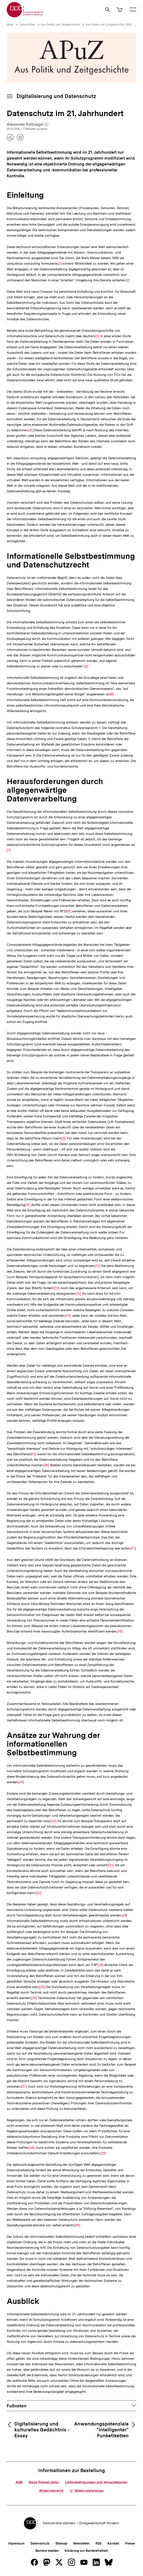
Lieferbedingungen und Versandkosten (96, 2482)
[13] (78, 1293)
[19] (21, 1781)
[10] (27, 1204)
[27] (24, 2086)
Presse (130, 2543)
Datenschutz (40, 2543)
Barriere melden (47, 2551)
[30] (77, 2224)
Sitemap (61, 2543)
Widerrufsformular (87, 2491)
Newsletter (81, 2543)
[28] (32, 2147)
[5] (86, 665)
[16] (46, 1464)
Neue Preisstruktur (44, 2482)
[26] (34, 1997)
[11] (97, 1265)
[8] (69, 910)
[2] (128, 279)
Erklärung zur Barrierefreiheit (86, 2551)
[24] (100, 1964)
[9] (64, 1138)
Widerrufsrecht (51, 2491)
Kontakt (113, 2543)
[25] (42, 1986)
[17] (133, 1548)
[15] (33, 1453)
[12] (57, 1287)
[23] (124, 1915)
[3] (97, 335)
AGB (19, 2482)
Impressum (16, 2543)
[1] (60, 263)
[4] (31, 429)
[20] (53, 1820)
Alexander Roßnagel (28, 124)
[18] (120, 1631)
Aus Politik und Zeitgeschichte (60, 24)
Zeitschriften (27, 24)
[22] (38, 1892)
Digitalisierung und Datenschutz (56, 96)
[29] (103, 2152)
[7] (9, 847)
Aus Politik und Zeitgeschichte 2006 (108, 24)
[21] (111, 1864)
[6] (112, 693)
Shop (10, 24)
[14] (68, 1315)
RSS (98, 2543)
